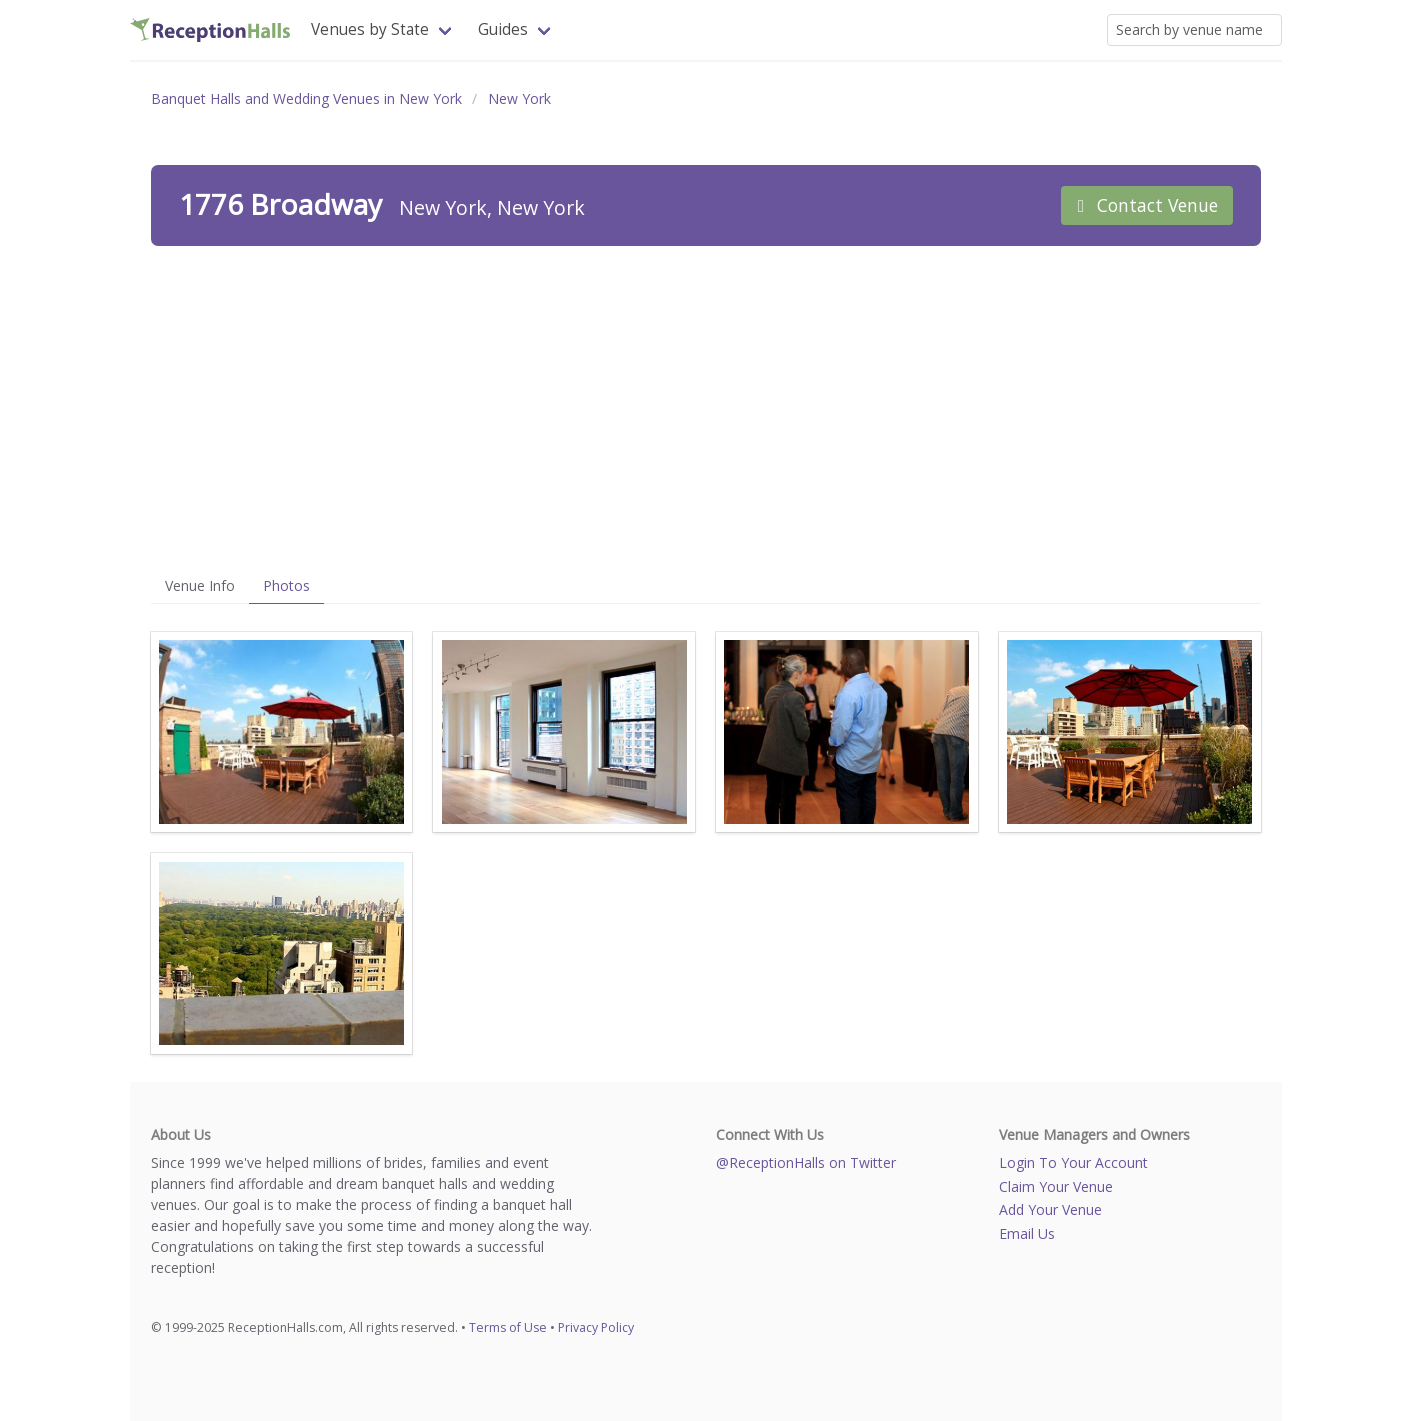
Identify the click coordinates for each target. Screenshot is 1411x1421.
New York (519, 98)
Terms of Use (508, 1327)
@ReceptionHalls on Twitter (806, 1162)
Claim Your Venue (1056, 1186)
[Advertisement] (706, 407)
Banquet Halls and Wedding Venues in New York (306, 98)
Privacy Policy (596, 1327)
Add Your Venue (1050, 1209)
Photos (286, 585)
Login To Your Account (1073, 1162)
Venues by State (370, 29)
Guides (503, 29)
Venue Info (200, 585)
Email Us (1027, 1233)
